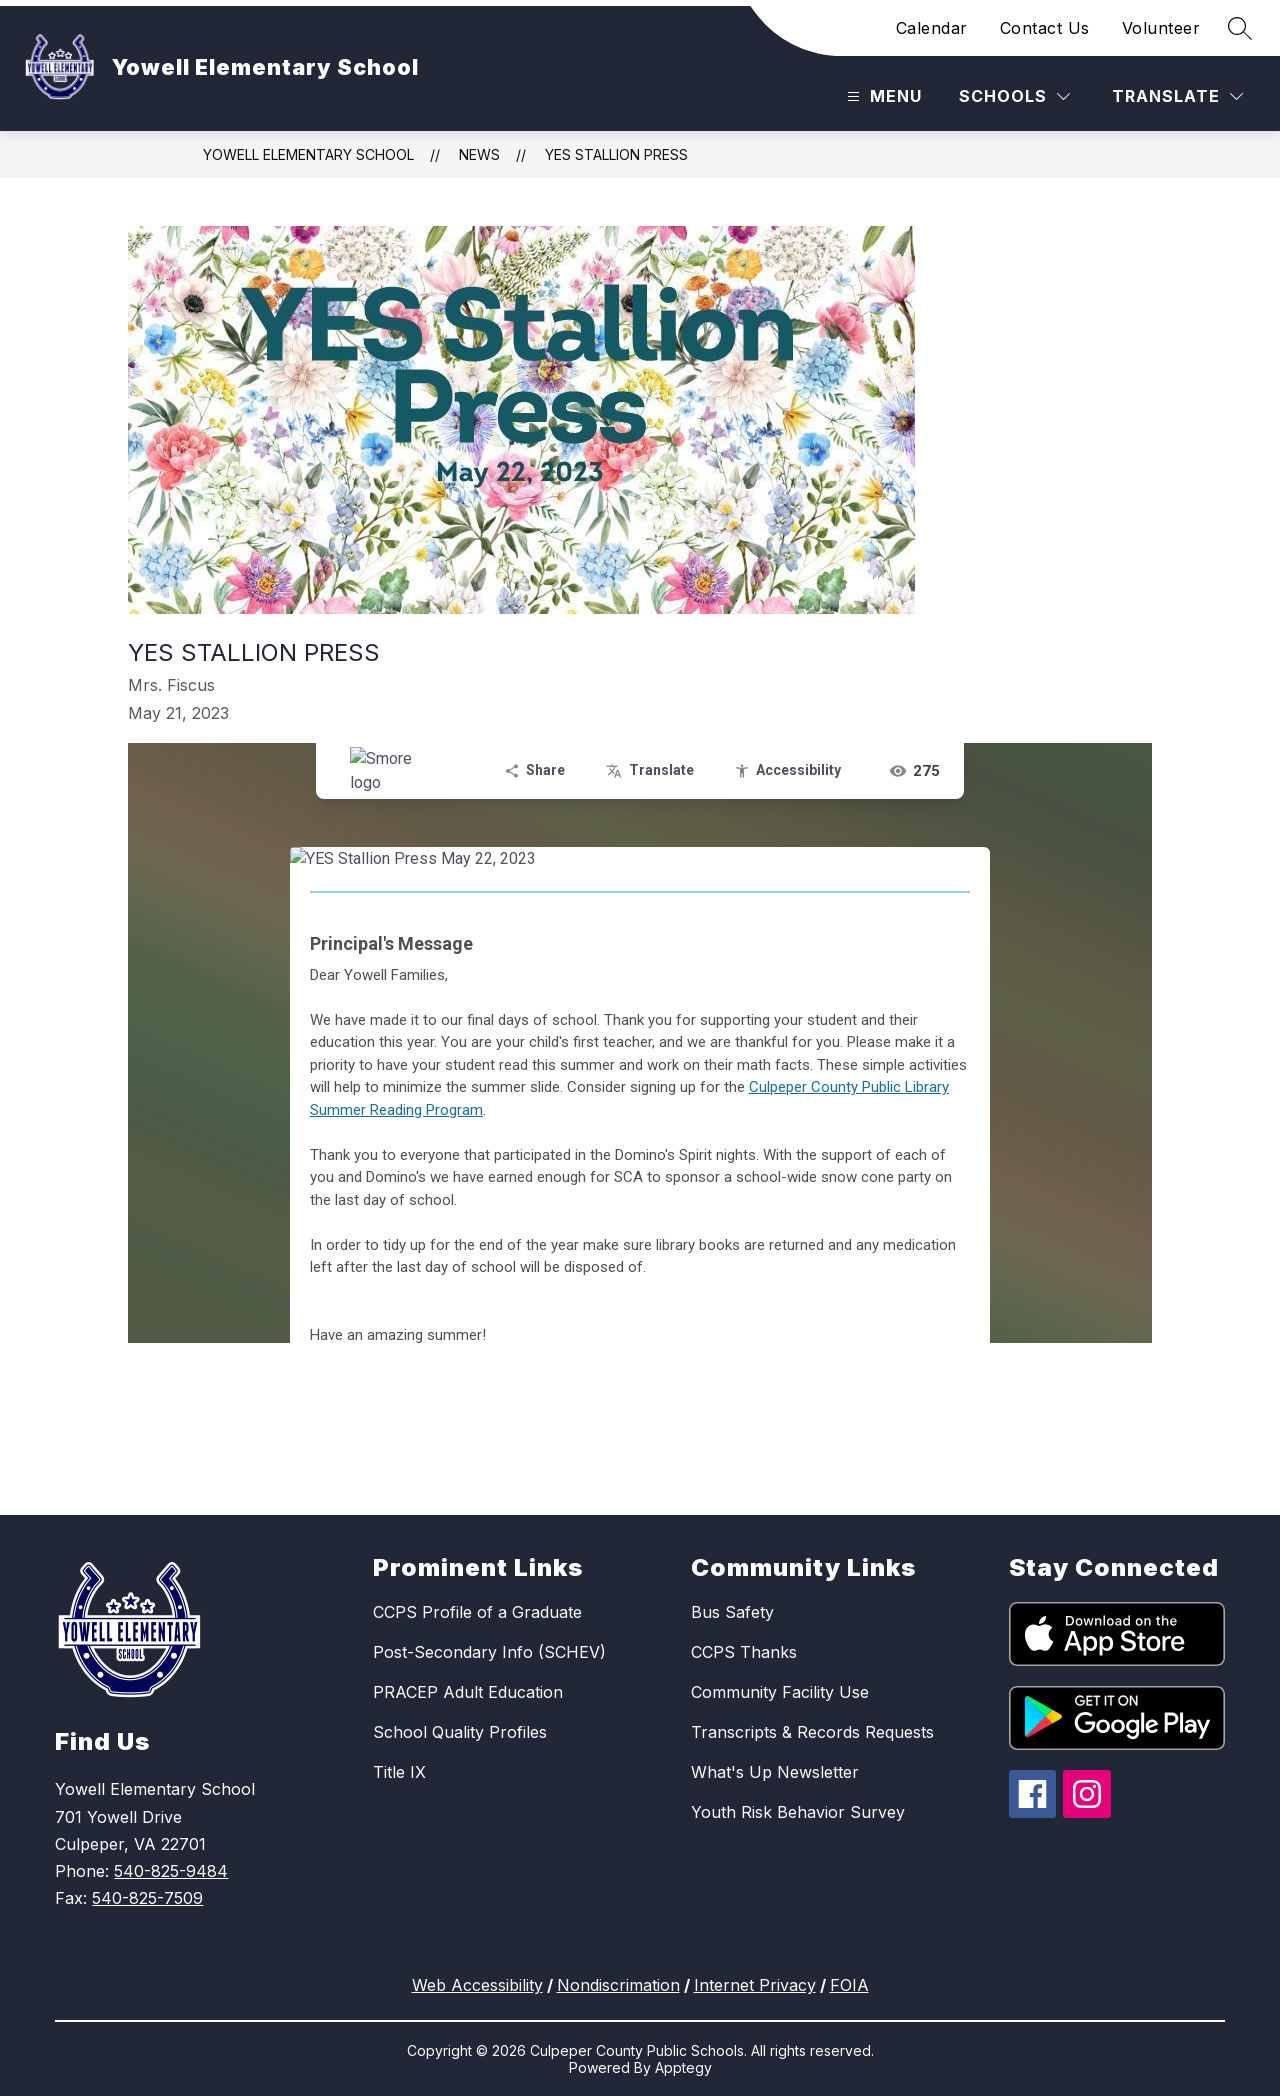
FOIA (849, 1985)
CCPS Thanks (744, 1652)
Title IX (399, 1772)
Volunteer (1161, 28)
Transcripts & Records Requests (812, 1732)
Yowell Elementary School (308, 154)
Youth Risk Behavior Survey (798, 1812)
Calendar (932, 28)
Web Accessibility (477, 1985)
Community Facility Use (780, 1692)
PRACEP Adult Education (468, 1692)
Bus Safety (732, 1612)
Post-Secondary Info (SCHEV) (489, 1652)
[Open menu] (882, 96)
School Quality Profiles (460, 1732)
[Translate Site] (1177, 96)
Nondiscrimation (618, 1985)
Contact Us (1045, 28)
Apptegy (683, 2067)
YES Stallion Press (616, 154)
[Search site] (1240, 28)
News (479, 154)
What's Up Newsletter (775, 1772)
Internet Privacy (755, 1985)
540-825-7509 (147, 1898)
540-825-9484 (171, 1871)
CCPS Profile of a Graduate (477, 1612)
